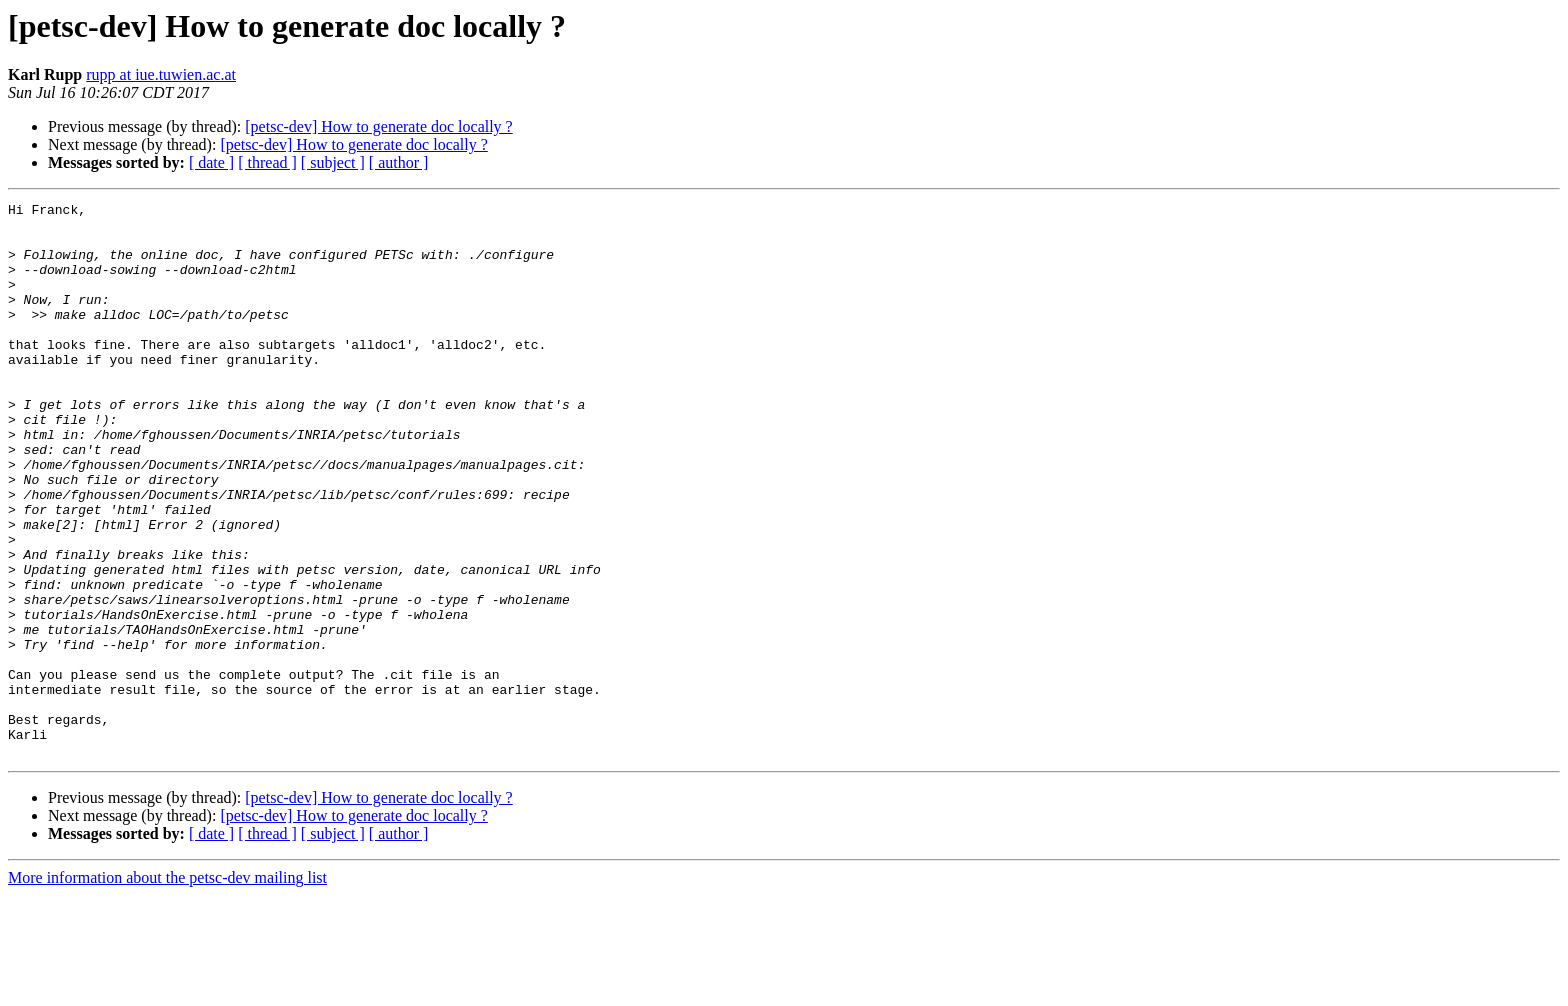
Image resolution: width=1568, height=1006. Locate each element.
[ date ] (211, 162)
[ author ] (399, 162)
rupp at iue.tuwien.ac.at (161, 74)
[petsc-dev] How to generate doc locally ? (378, 126)
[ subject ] (333, 162)
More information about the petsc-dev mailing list (167, 988)
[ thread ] (267, 162)
